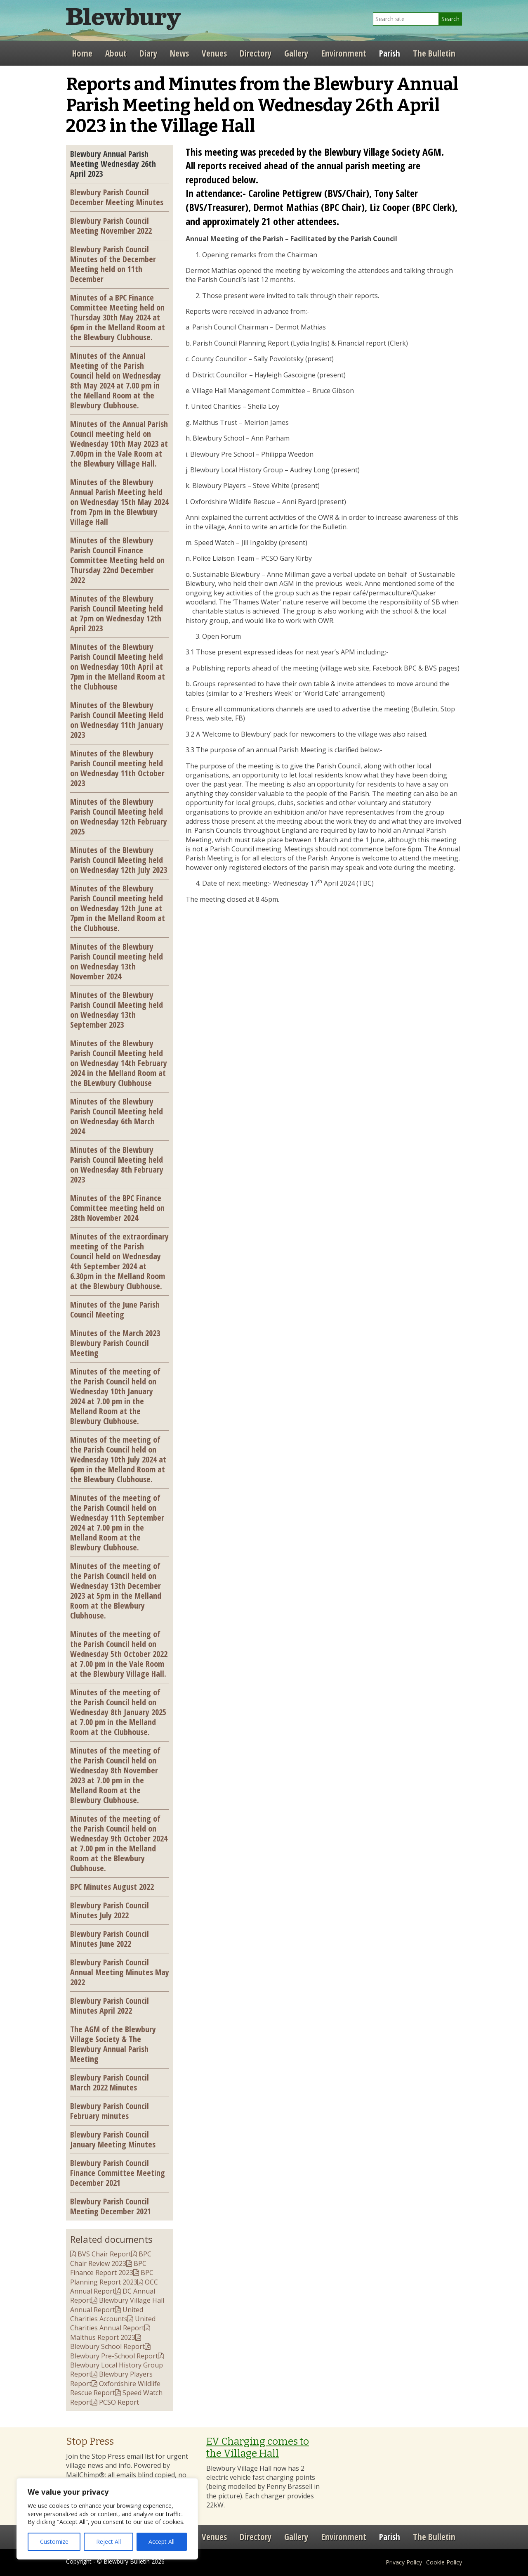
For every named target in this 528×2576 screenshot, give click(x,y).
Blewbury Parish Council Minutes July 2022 (109, 1910)
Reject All (108, 2541)
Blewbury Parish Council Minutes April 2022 (109, 2005)
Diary (148, 53)
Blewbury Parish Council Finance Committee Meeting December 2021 (117, 2172)
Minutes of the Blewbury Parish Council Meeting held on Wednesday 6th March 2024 (116, 1116)
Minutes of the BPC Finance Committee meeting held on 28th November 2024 (117, 1207)
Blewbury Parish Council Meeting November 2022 (111, 225)
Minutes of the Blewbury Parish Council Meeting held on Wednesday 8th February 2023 (116, 1164)
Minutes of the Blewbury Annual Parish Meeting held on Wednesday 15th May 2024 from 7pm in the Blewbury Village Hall (119, 501)
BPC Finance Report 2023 (108, 2268)
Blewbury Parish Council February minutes (109, 2110)
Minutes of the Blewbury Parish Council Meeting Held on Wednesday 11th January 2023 (116, 719)
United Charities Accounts (106, 2314)
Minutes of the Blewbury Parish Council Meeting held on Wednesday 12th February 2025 (118, 816)
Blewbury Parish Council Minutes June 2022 (109, 1938)
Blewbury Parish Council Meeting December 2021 (110, 2206)
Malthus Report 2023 (102, 2337)
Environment (343, 53)
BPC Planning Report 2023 (111, 2277)
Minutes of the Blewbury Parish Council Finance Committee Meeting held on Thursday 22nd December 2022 (117, 560)
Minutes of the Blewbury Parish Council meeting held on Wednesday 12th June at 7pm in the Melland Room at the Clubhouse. (117, 908)
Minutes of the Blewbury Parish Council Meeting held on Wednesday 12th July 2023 (118, 859)
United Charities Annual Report (113, 2323)
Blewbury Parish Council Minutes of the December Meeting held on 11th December (113, 264)
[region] (107, 2518)
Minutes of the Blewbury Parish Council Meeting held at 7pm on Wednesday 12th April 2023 (116, 613)
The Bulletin (434, 53)
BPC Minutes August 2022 (112, 1886)
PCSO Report (119, 2402)
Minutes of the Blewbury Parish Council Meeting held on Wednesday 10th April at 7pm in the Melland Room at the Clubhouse (117, 666)
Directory (255, 53)
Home (82, 53)
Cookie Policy (444, 2562)
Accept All (161, 2541)
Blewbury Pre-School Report (114, 2355)
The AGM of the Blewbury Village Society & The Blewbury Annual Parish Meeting (113, 2044)
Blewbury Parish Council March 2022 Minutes (109, 2082)
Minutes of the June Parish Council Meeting (115, 1309)
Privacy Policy (404, 2562)
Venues (214, 53)
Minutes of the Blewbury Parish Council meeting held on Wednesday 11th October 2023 (117, 768)
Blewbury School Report (107, 2346)
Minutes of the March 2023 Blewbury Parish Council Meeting (115, 1342)
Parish (389, 53)
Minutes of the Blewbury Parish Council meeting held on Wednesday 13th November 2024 (116, 961)
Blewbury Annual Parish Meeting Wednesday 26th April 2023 (113, 164)
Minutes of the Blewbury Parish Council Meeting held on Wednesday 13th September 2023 (116, 1009)
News (179, 53)
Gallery (296, 53)
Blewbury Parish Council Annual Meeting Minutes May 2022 (119, 1972)
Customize (54, 2541)
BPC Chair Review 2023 (110, 2258)
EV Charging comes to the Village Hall (257, 2447)
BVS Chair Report (104, 2253)
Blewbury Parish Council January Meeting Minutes (113, 2139)
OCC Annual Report (114, 2286)
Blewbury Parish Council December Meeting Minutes (116, 197)
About (116, 53)
